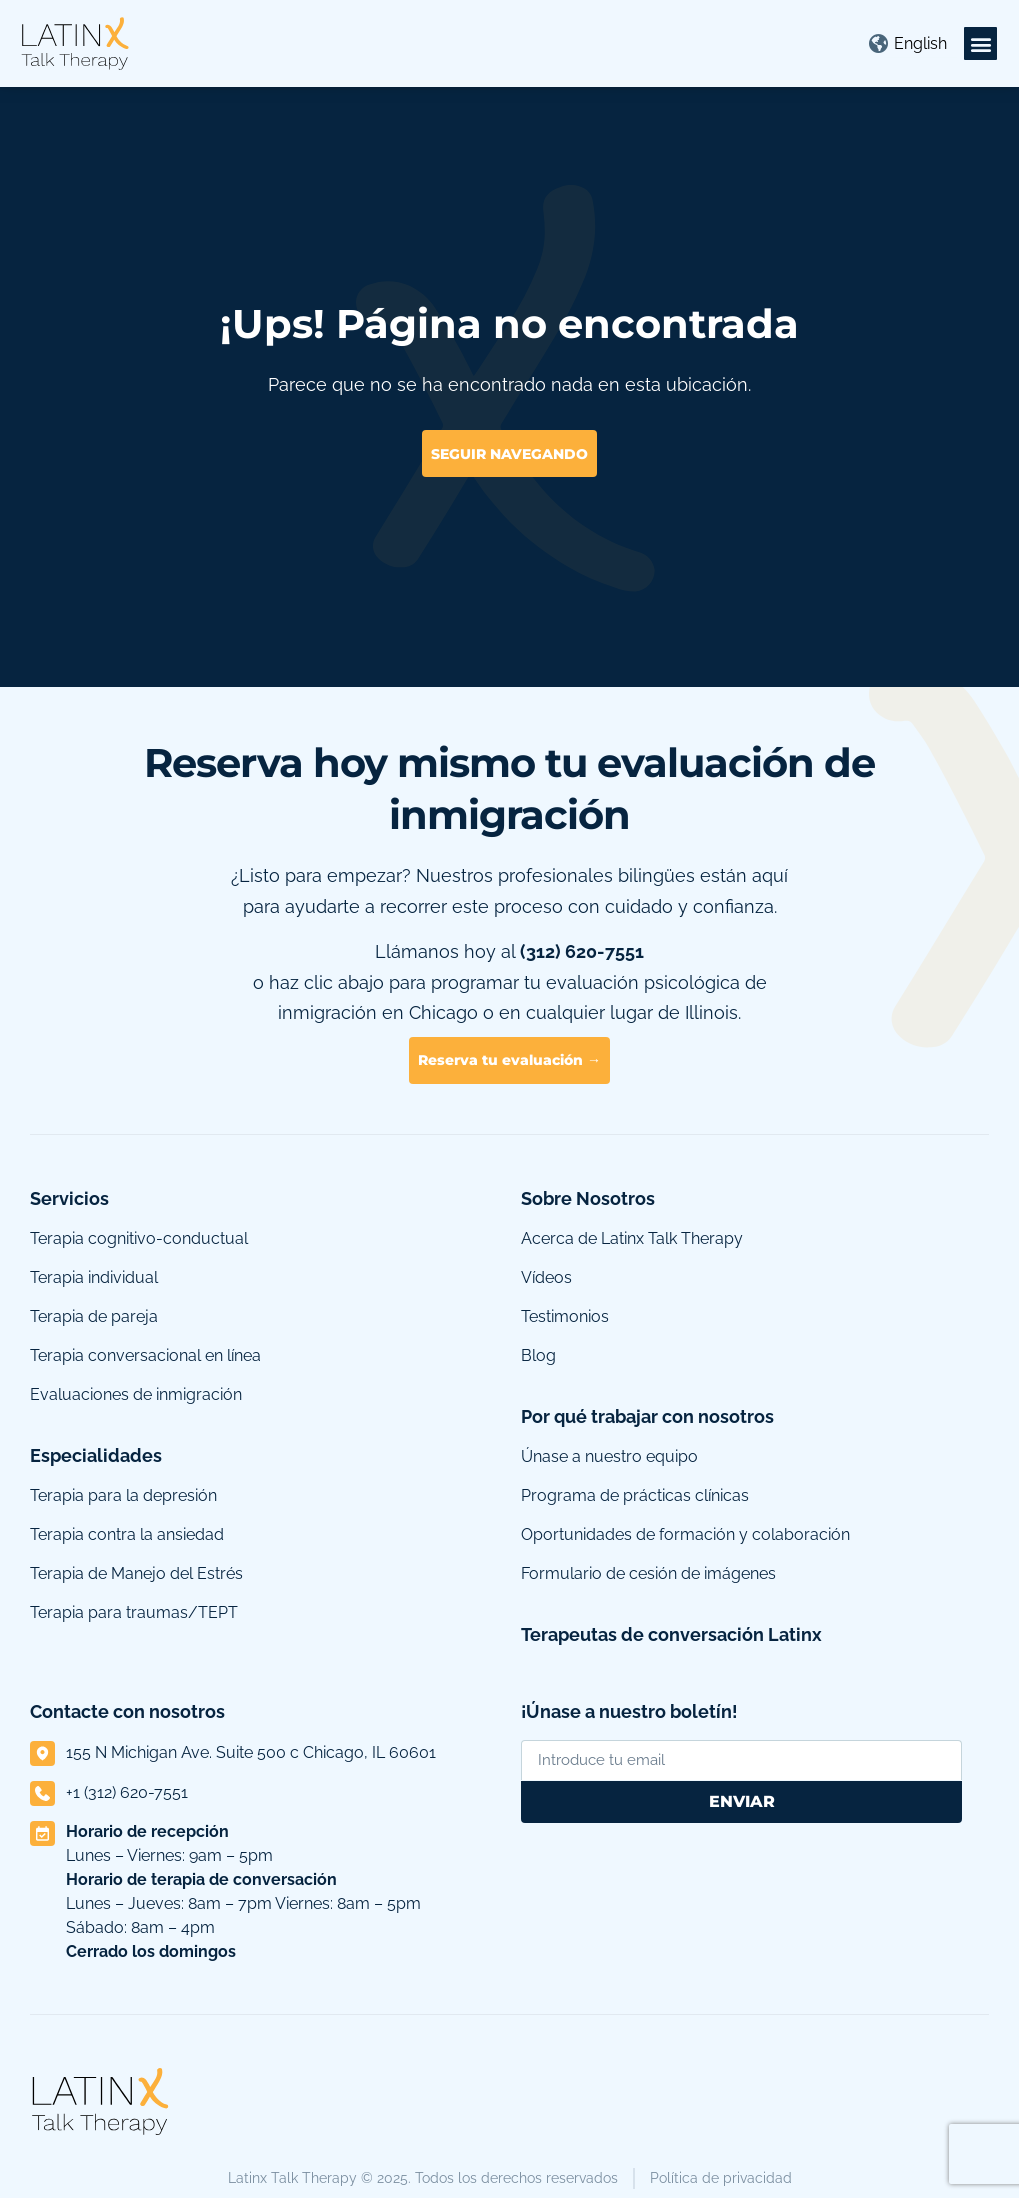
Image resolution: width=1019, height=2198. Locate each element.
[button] (980, 43)
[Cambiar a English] (920, 44)
